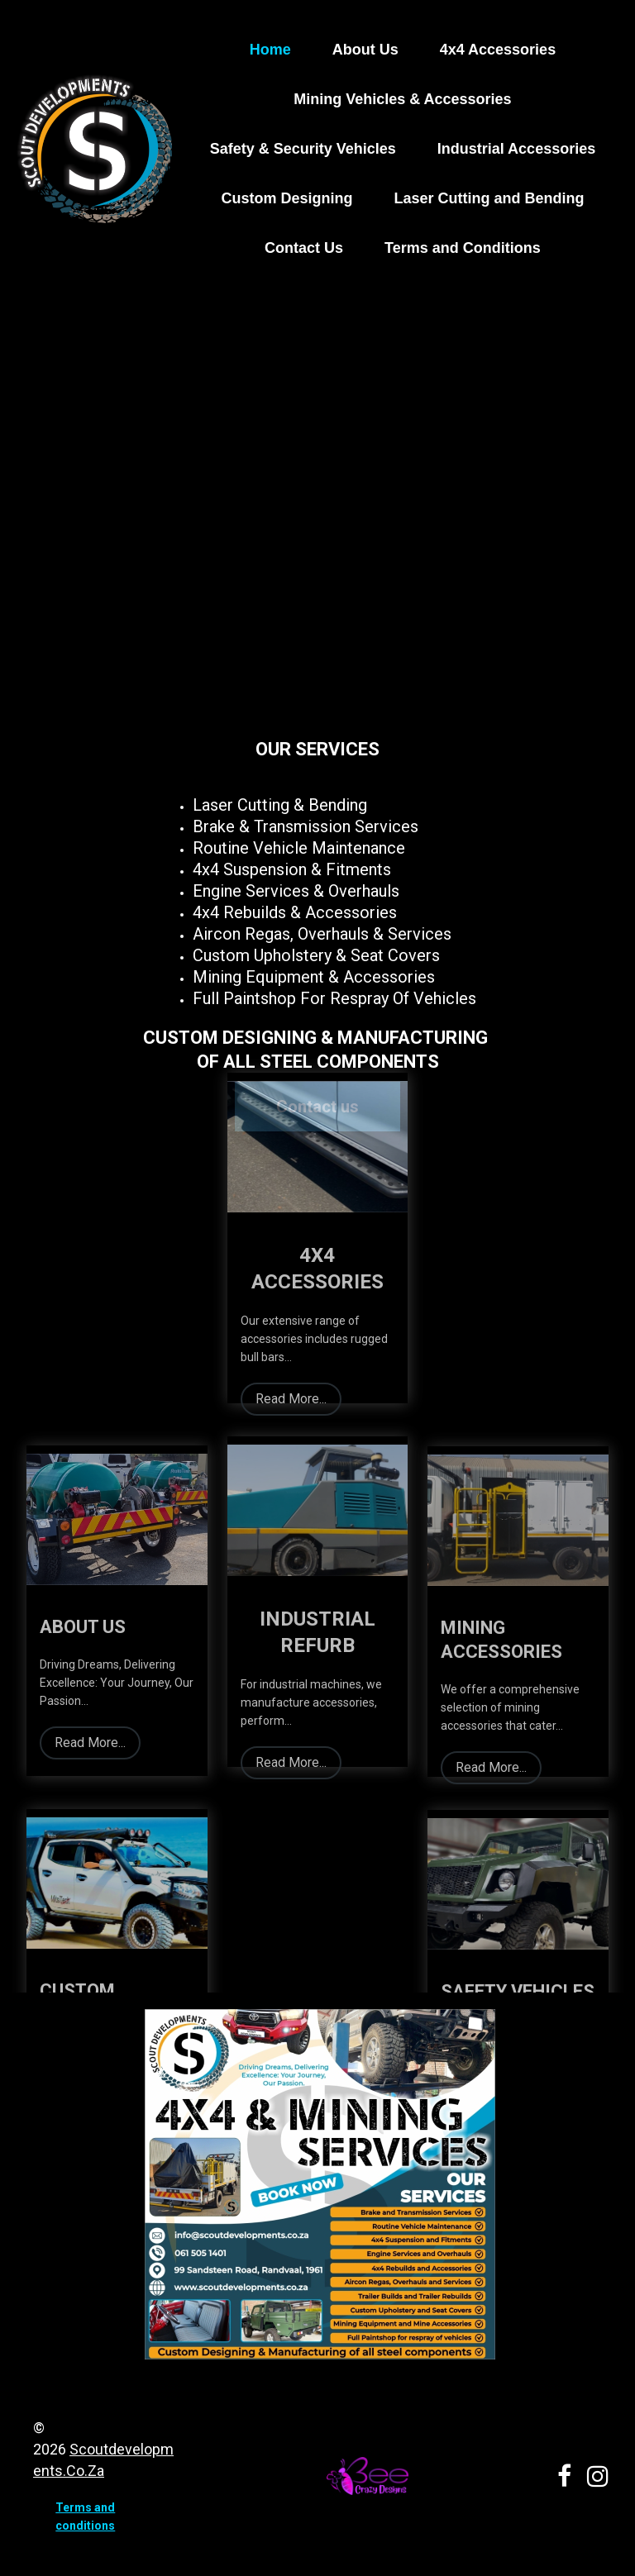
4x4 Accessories (498, 49)
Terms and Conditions (462, 248)
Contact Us (304, 248)
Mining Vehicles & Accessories (402, 99)
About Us (365, 49)
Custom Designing (286, 198)
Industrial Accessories (516, 148)
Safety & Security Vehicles (303, 148)
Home (270, 49)
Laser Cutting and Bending (489, 198)
